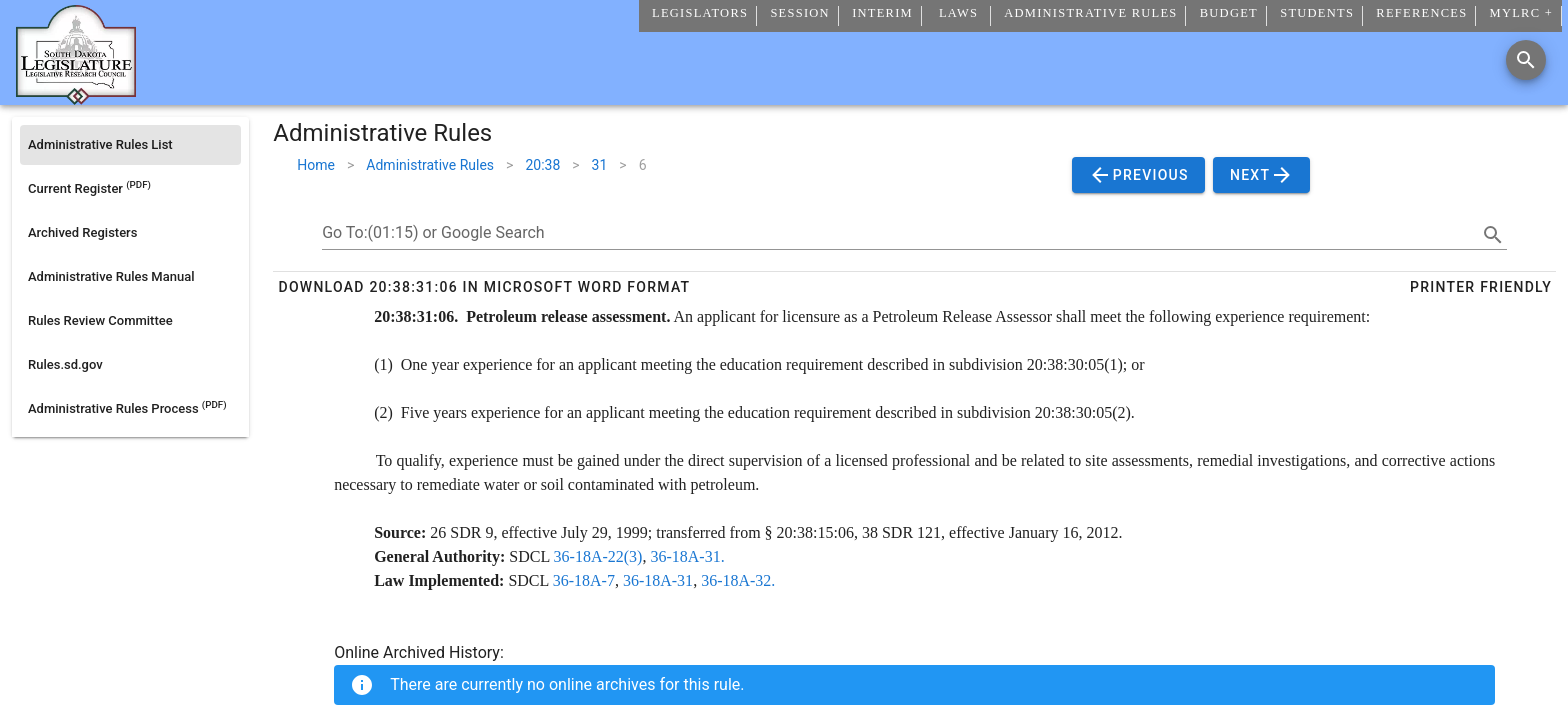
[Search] (1526, 60)
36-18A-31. (687, 556)
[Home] (76, 97)
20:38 (542, 165)
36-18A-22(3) (598, 556)
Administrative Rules (430, 165)
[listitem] (130, 145)
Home (316, 165)
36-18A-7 (584, 580)
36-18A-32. (738, 580)
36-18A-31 (658, 580)
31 (600, 165)
